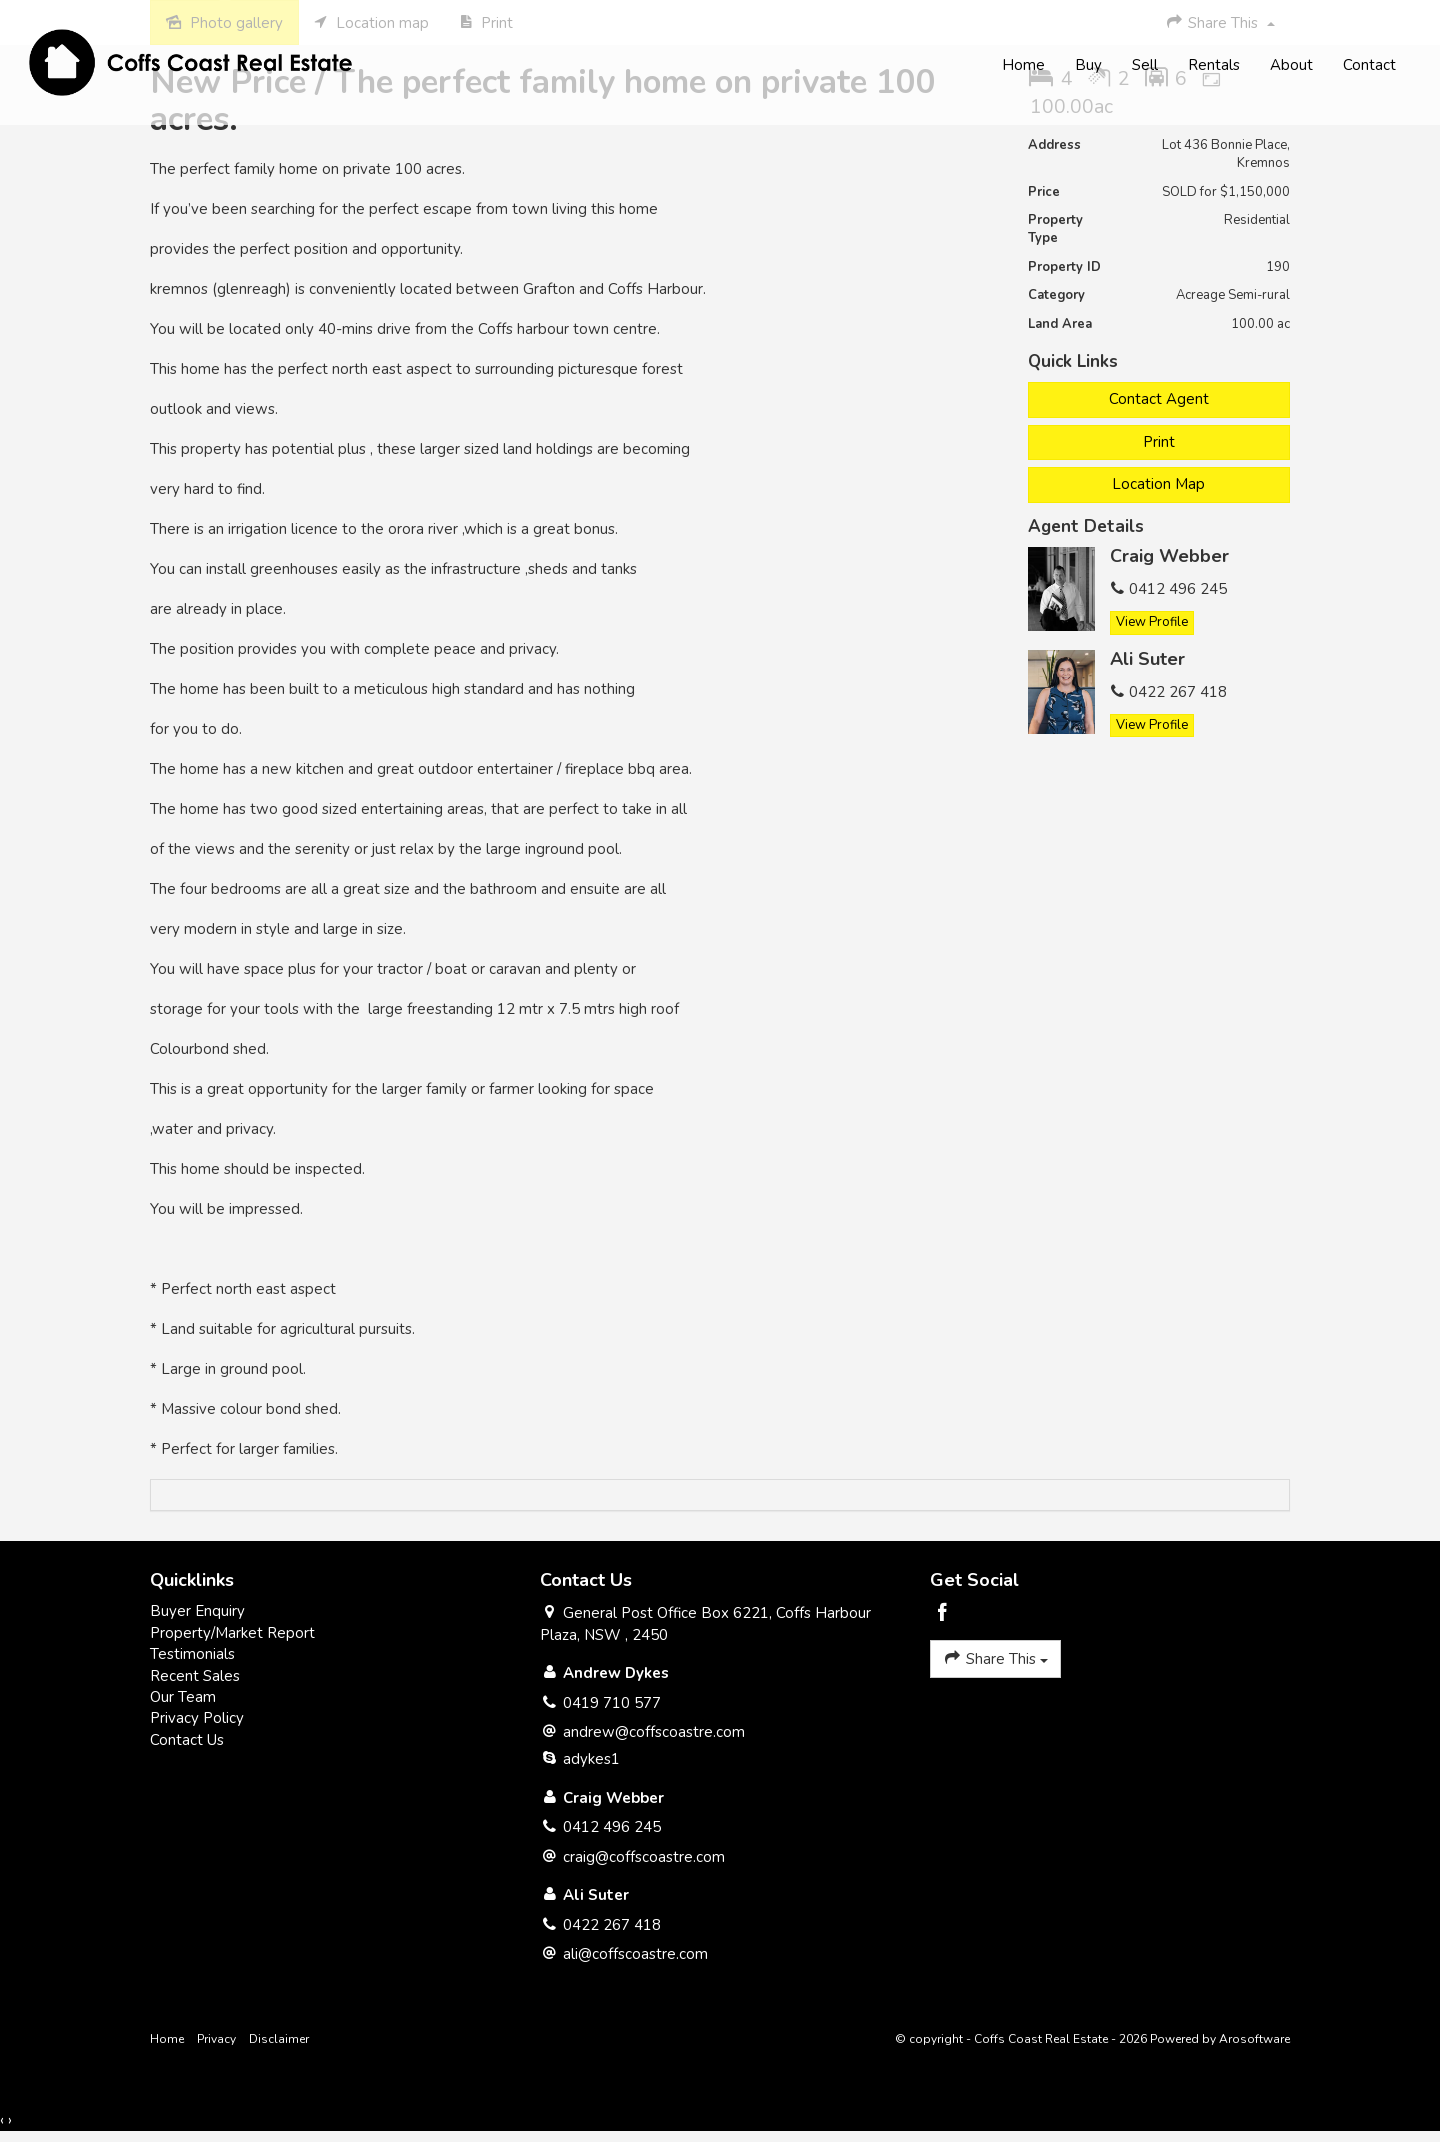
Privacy (216, 2039)
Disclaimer (279, 2039)
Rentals (1213, 66)
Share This (995, 1658)
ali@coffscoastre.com (635, 1954)
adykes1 (591, 1759)
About (1290, 66)
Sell (1144, 66)
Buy (1087, 66)
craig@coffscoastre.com (644, 1857)
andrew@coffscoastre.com (654, 1732)
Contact (1368, 66)
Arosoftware (1254, 2039)
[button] (1159, 442)
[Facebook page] (943, 1614)
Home (1022, 66)
